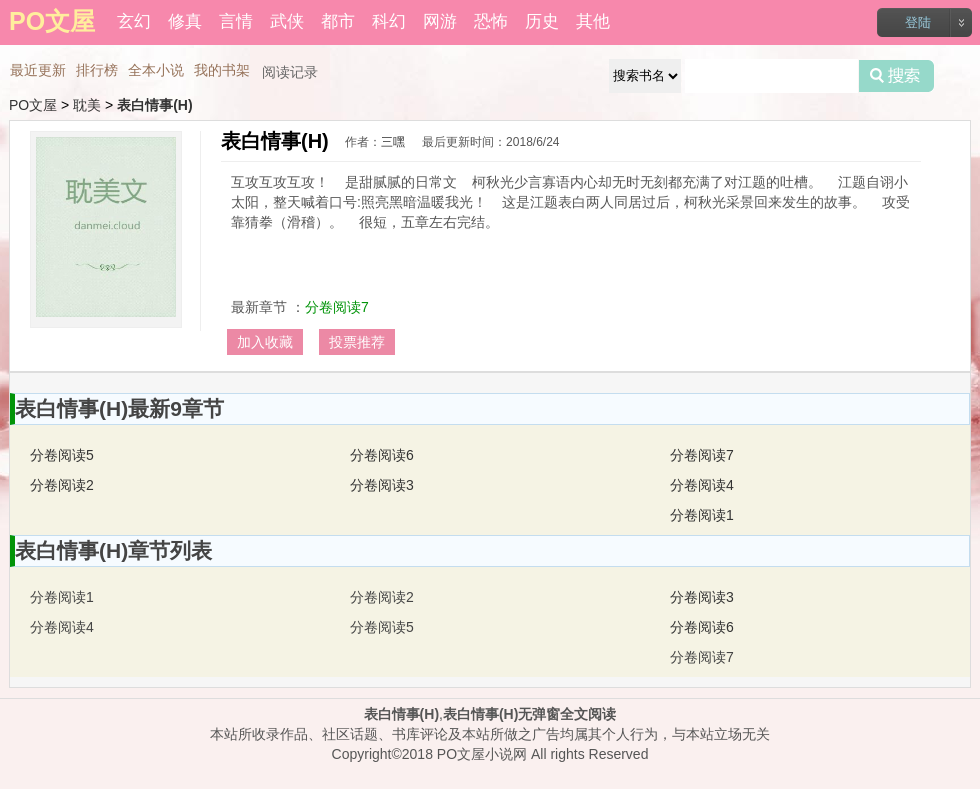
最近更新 (38, 70)
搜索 (896, 76)
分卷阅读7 (337, 307)
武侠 (287, 21)
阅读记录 (290, 72)
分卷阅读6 (382, 455)
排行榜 (97, 70)
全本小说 (156, 70)
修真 (185, 21)
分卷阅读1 (702, 515)
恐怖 (491, 21)
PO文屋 (33, 105)
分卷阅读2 (62, 485)
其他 (593, 21)
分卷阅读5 (62, 455)
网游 (440, 21)
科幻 (389, 21)
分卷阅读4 (702, 485)
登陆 (918, 22)
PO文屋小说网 (482, 754)
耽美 (87, 105)
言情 (236, 21)
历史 (542, 21)
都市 (338, 21)
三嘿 (393, 142)
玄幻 (134, 21)
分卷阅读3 (382, 485)
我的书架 (222, 70)
